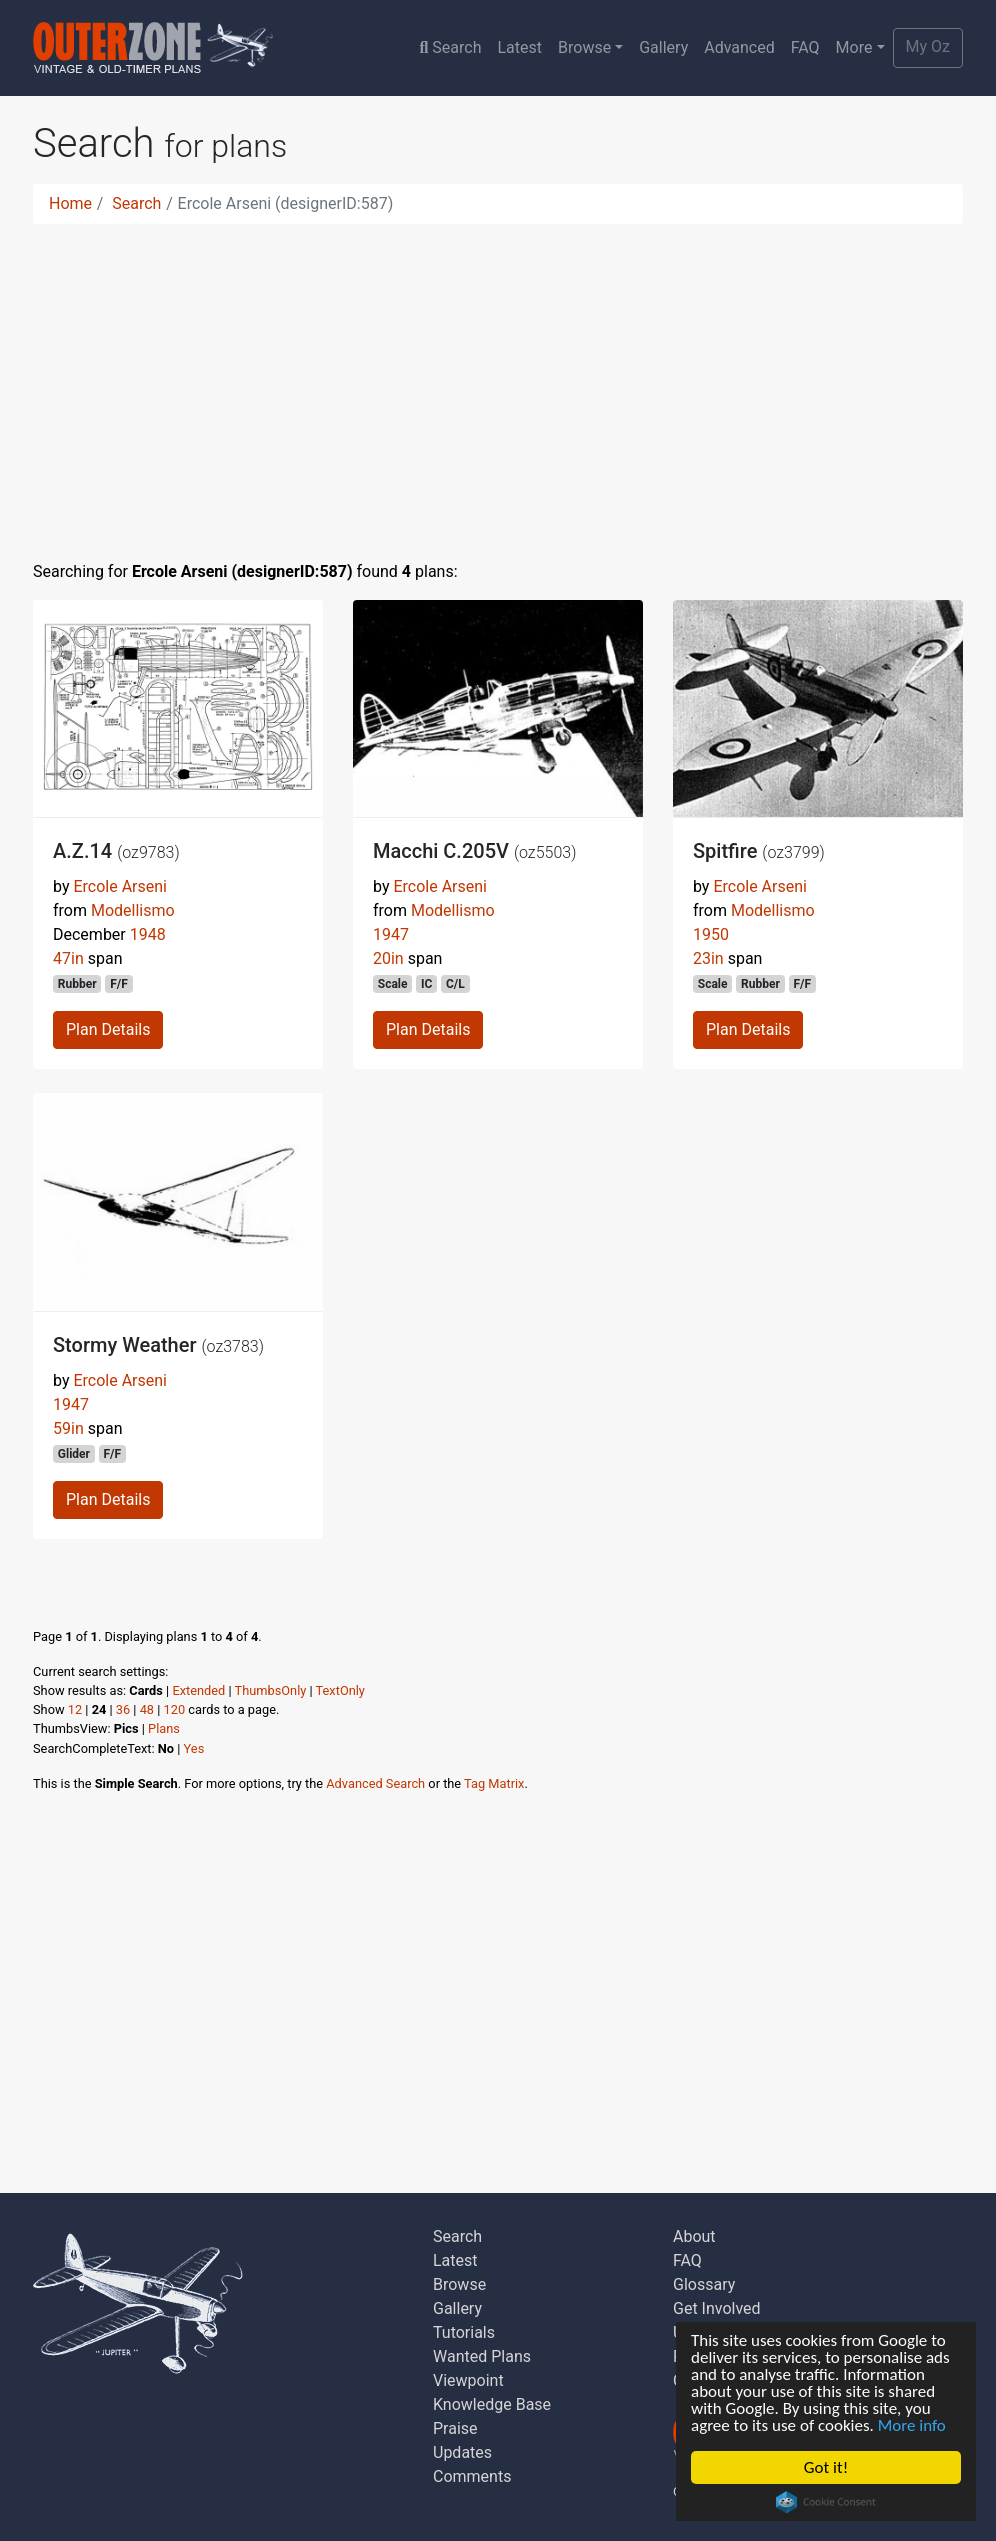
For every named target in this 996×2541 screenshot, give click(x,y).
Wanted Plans (482, 2356)
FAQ (805, 47)
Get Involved (717, 2308)
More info (912, 2425)
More (854, 47)
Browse (584, 47)
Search (450, 47)
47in (68, 958)
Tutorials (464, 2332)
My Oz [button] (928, 46)
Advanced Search (375, 1783)
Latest (519, 47)
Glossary (704, 2284)
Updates (462, 2452)
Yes (194, 1748)
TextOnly (340, 1690)
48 (147, 1709)
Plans (164, 1728)
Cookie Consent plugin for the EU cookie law (826, 2502)
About (694, 2236)
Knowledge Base (492, 2404)
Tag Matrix (494, 1783)
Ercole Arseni (120, 886)
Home (70, 203)
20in (388, 958)
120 (175, 1709)
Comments (472, 2476)
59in (68, 1428)
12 (75, 1709)
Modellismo (133, 910)
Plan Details (108, 1029)
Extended (198, 1690)
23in (708, 958)
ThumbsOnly (271, 1690)
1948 (148, 934)
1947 (391, 934)
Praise (455, 2428)
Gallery (663, 47)
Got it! (826, 2467)
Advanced (739, 47)
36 (123, 1709)
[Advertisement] (498, 380)
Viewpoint (468, 2380)
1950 (711, 934)
